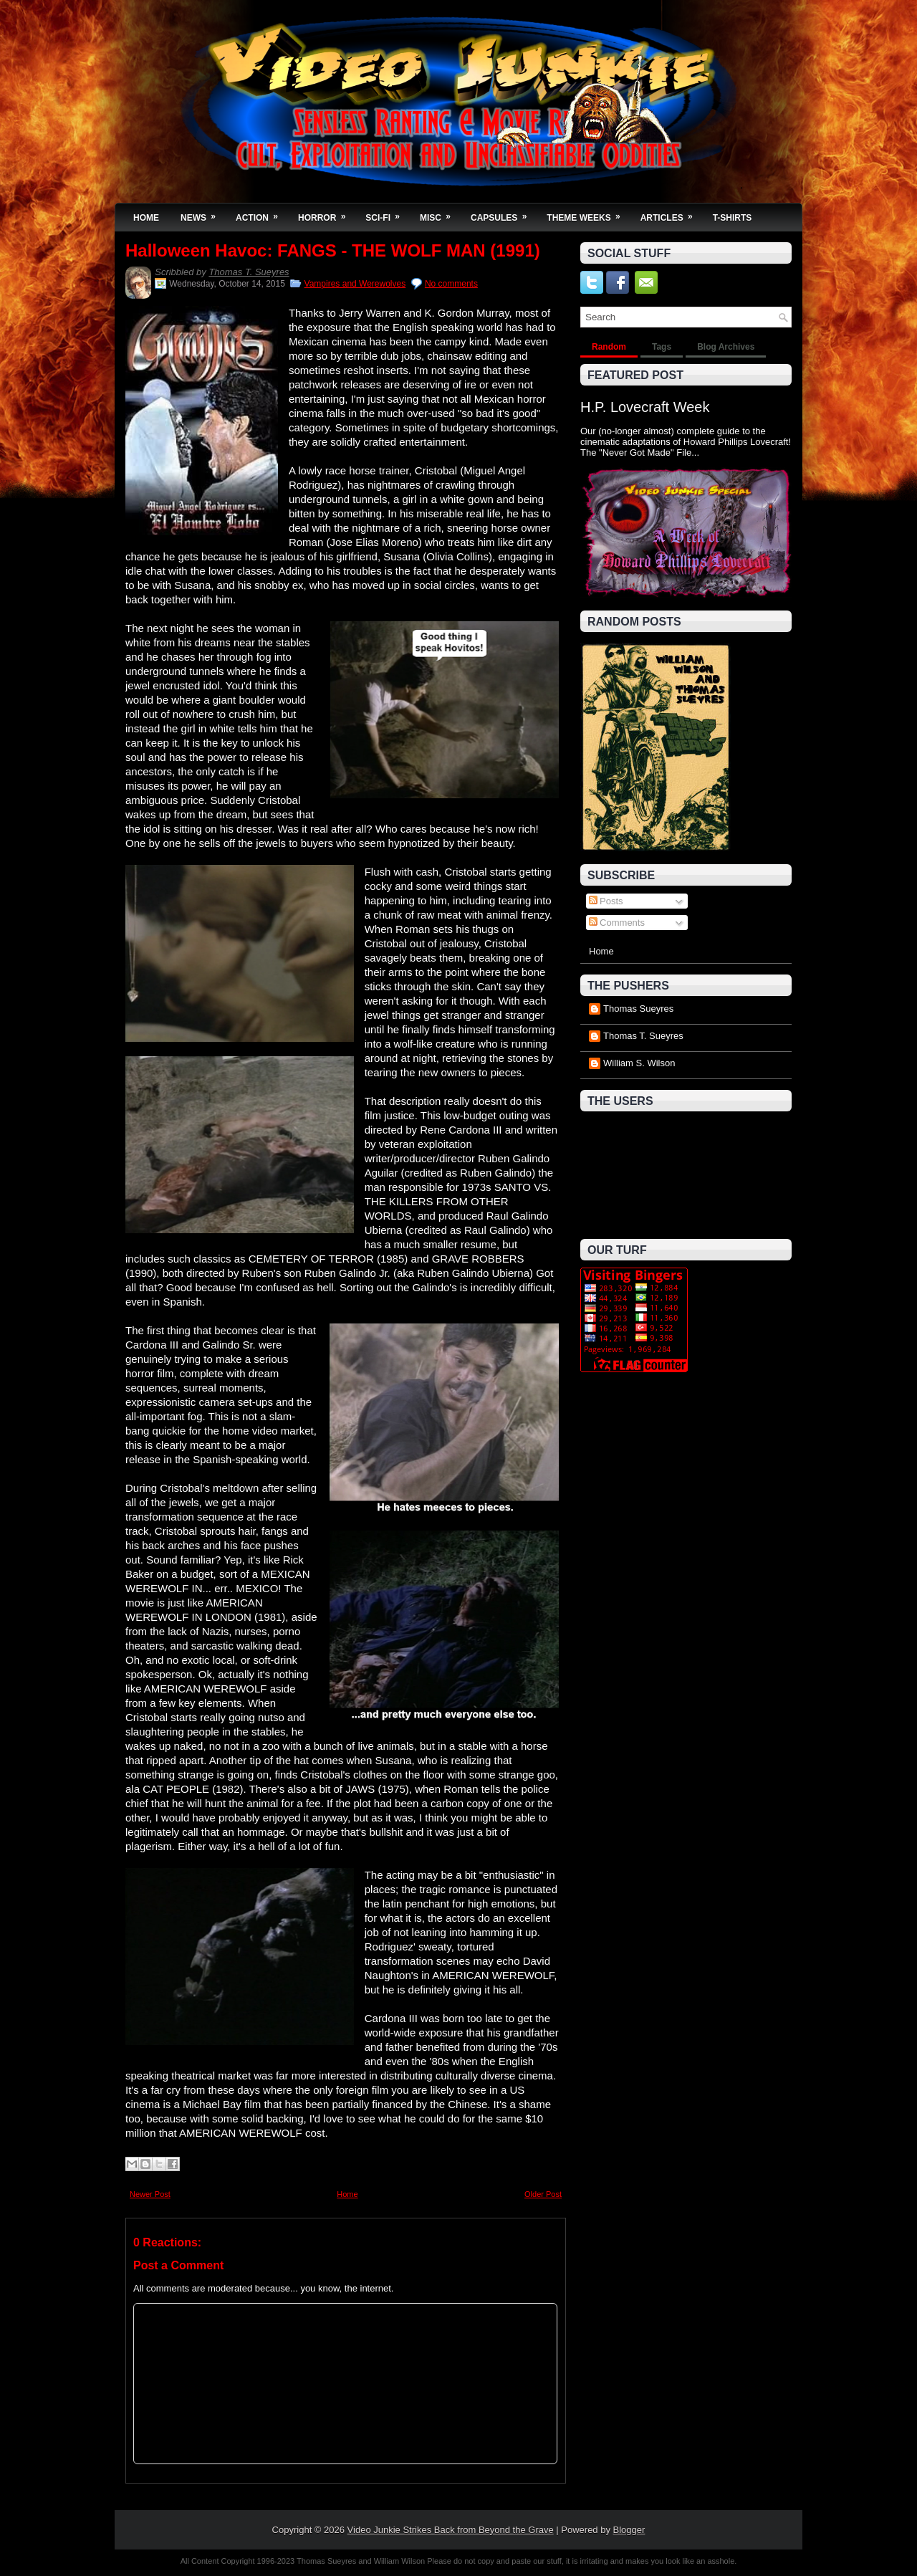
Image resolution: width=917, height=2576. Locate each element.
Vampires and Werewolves (355, 284)
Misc (440, 213)
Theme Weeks (588, 213)
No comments (451, 284)
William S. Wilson (639, 1063)
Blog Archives (725, 347)
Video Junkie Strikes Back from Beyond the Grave (450, 2529)
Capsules (503, 213)
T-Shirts (732, 218)
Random (609, 347)
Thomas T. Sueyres (248, 272)
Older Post (543, 2194)
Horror (326, 213)
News (203, 213)
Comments (617, 922)
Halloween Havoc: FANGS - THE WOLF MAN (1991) (332, 250)
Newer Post (150, 2194)
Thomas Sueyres (638, 1008)
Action (261, 213)
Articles (671, 213)
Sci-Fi (387, 213)
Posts (606, 901)
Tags (661, 347)
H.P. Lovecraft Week (644, 407)
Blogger (629, 2529)
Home (146, 218)
